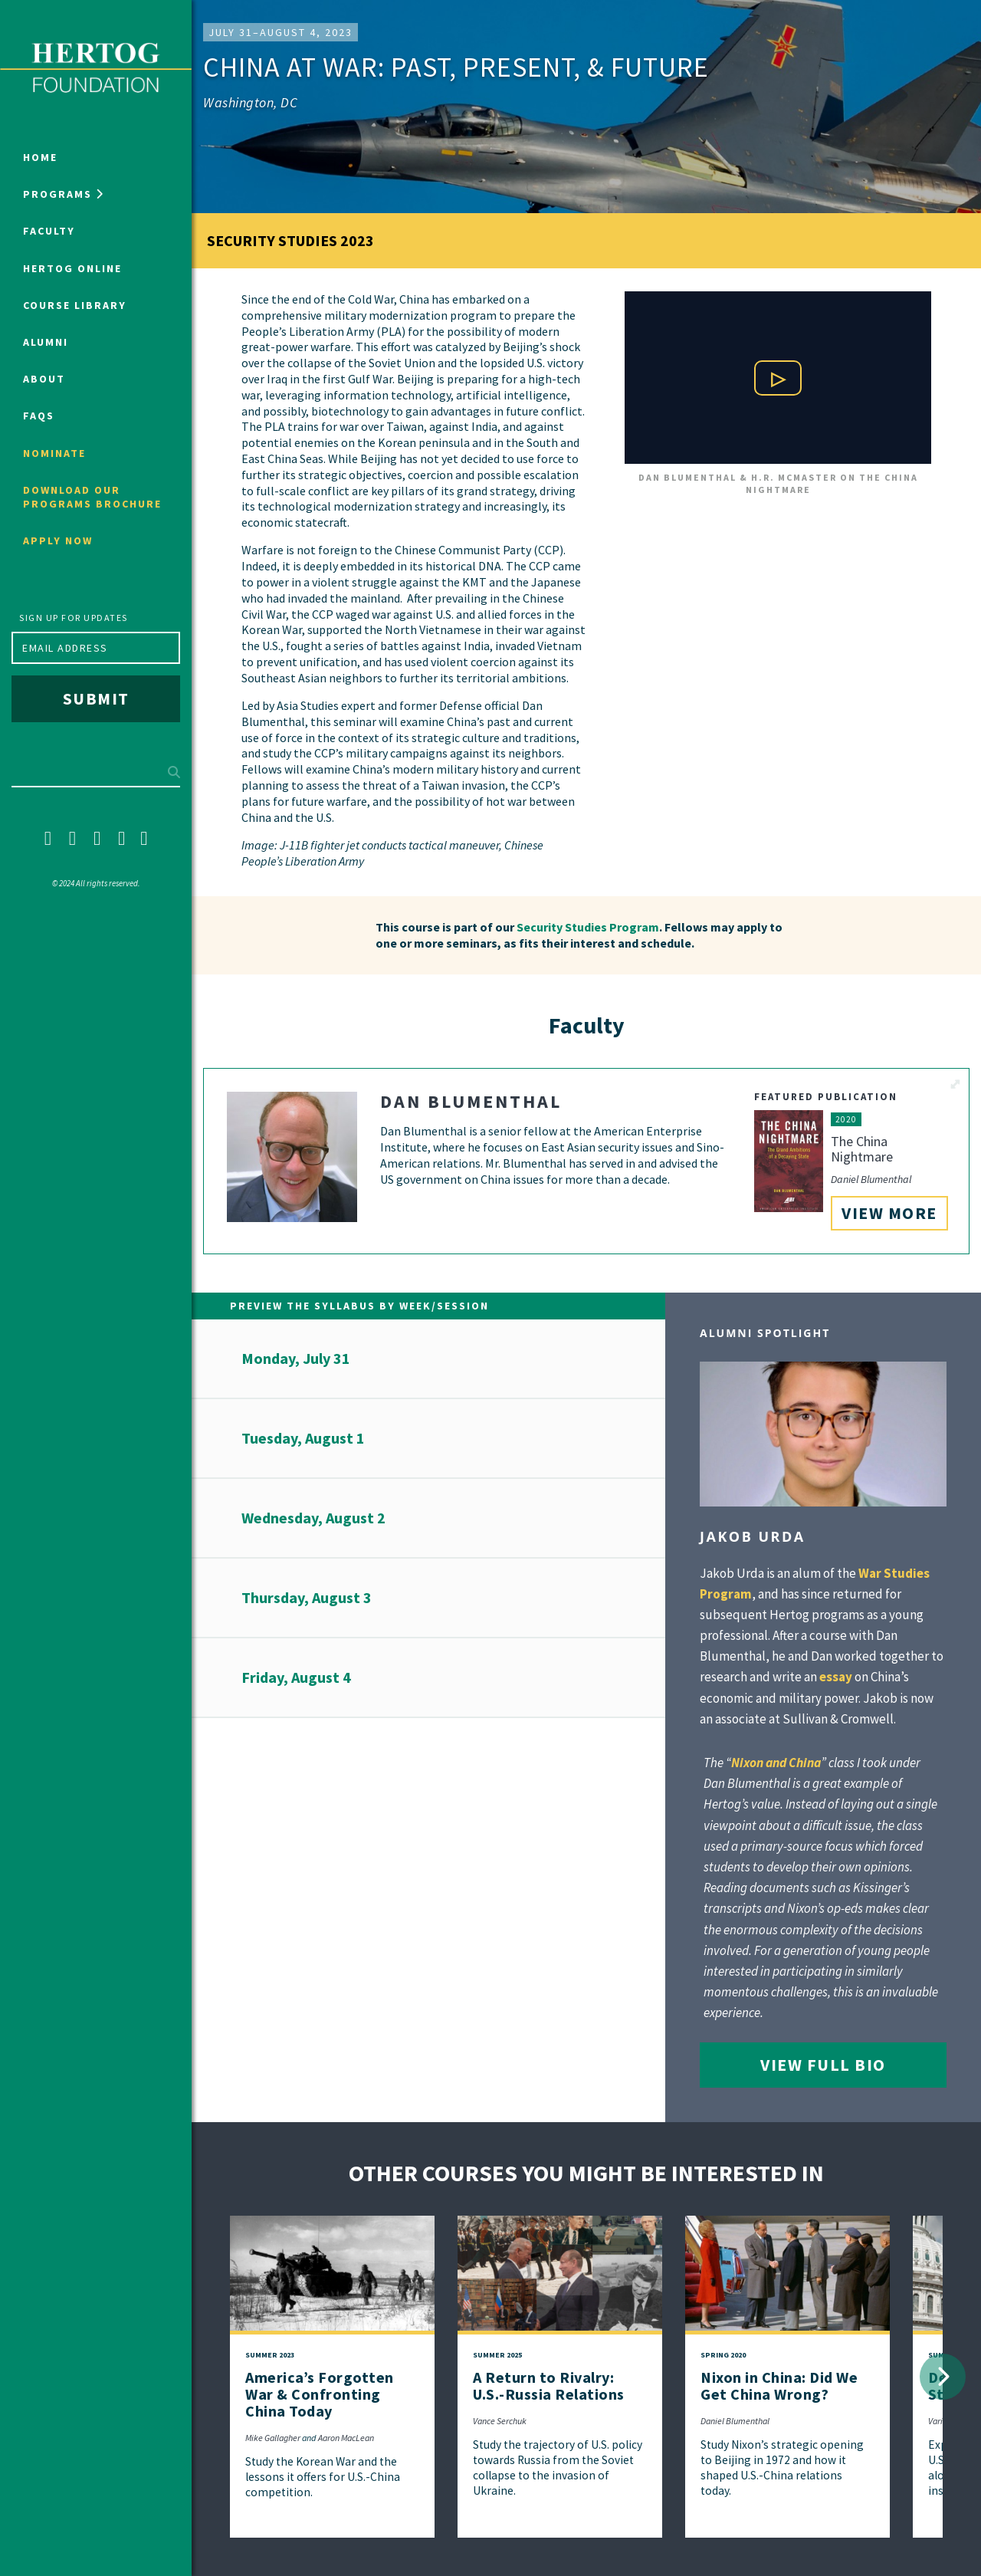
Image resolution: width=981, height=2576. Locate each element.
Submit (96, 698)
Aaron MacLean (346, 2437)
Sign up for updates (73, 617)
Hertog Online (72, 268)
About (44, 379)
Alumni (45, 342)
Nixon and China (776, 1762)
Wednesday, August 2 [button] (313, 1517)
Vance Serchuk (500, 2420)
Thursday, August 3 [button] (306, 1597)
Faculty (49, 231)
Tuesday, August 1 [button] (303, 1437)
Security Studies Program (588, 927)
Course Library (74, 305)
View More (889, 1213)
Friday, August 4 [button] (296, 1677)
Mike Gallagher (272, 2437)
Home (40, 157)
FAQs (38, 415)
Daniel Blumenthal (734, 2420)
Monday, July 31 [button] (295, 1358)
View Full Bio (823, 2064)
